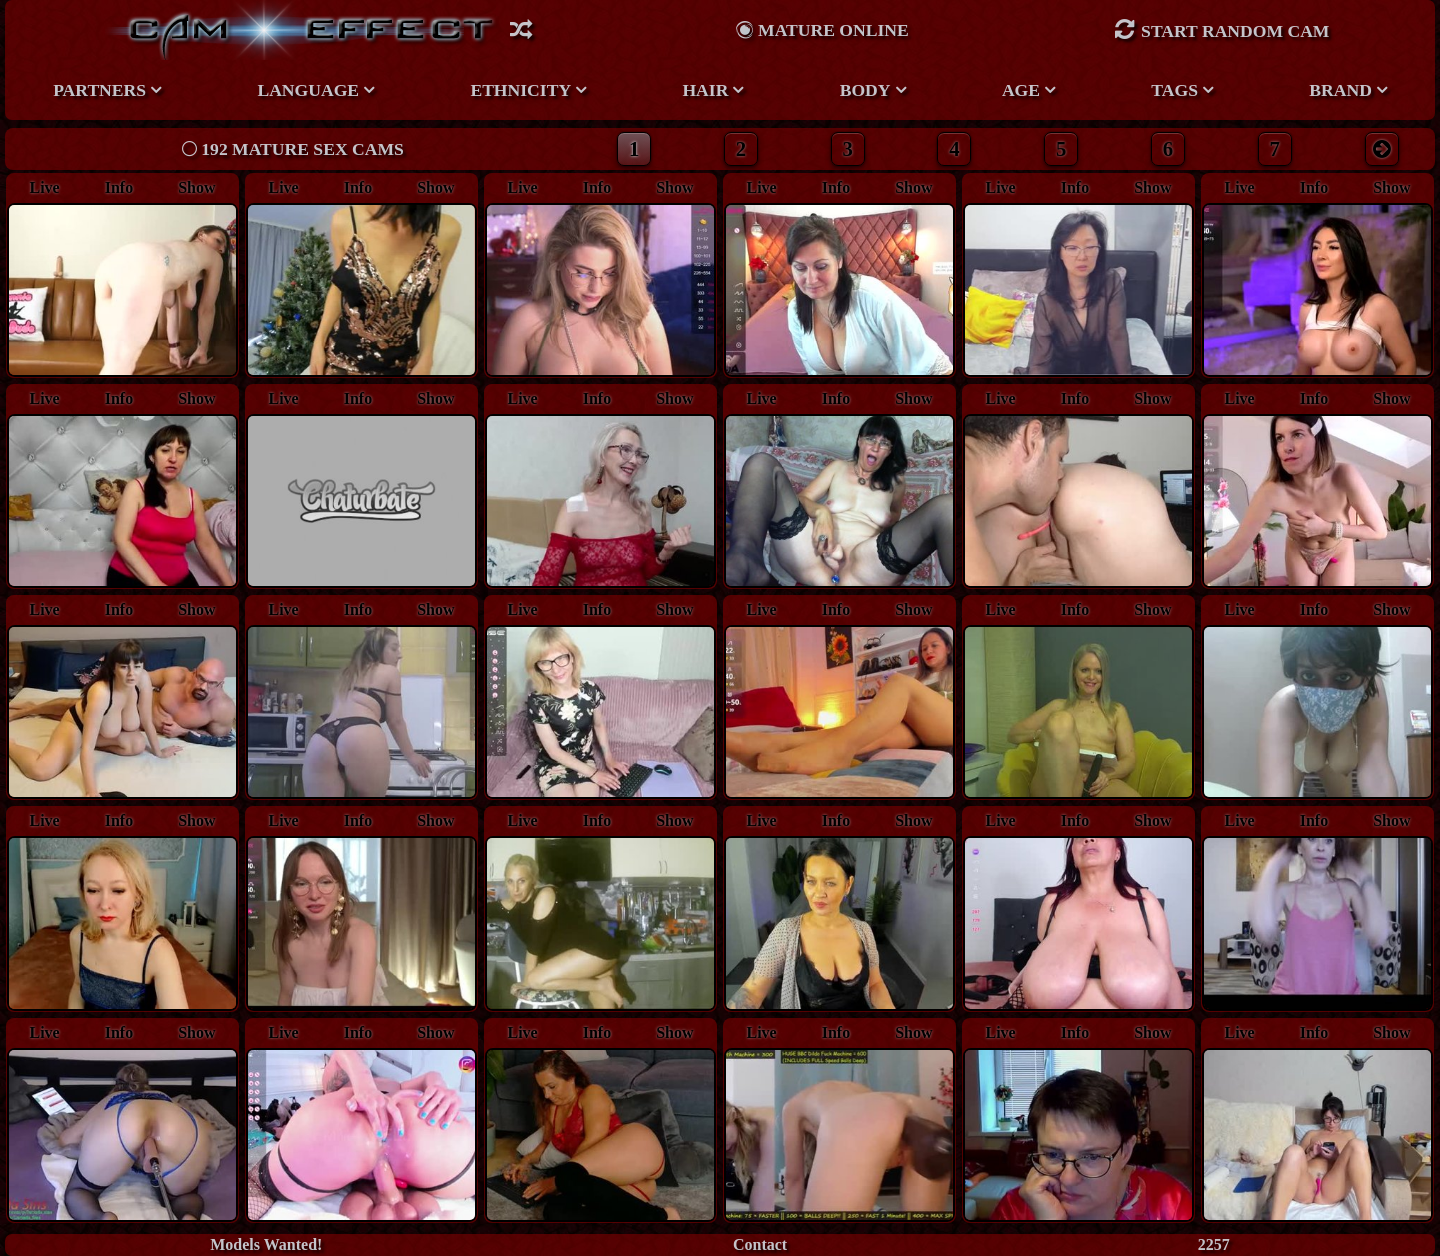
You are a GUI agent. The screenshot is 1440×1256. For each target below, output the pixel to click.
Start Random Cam (1222, 29)
